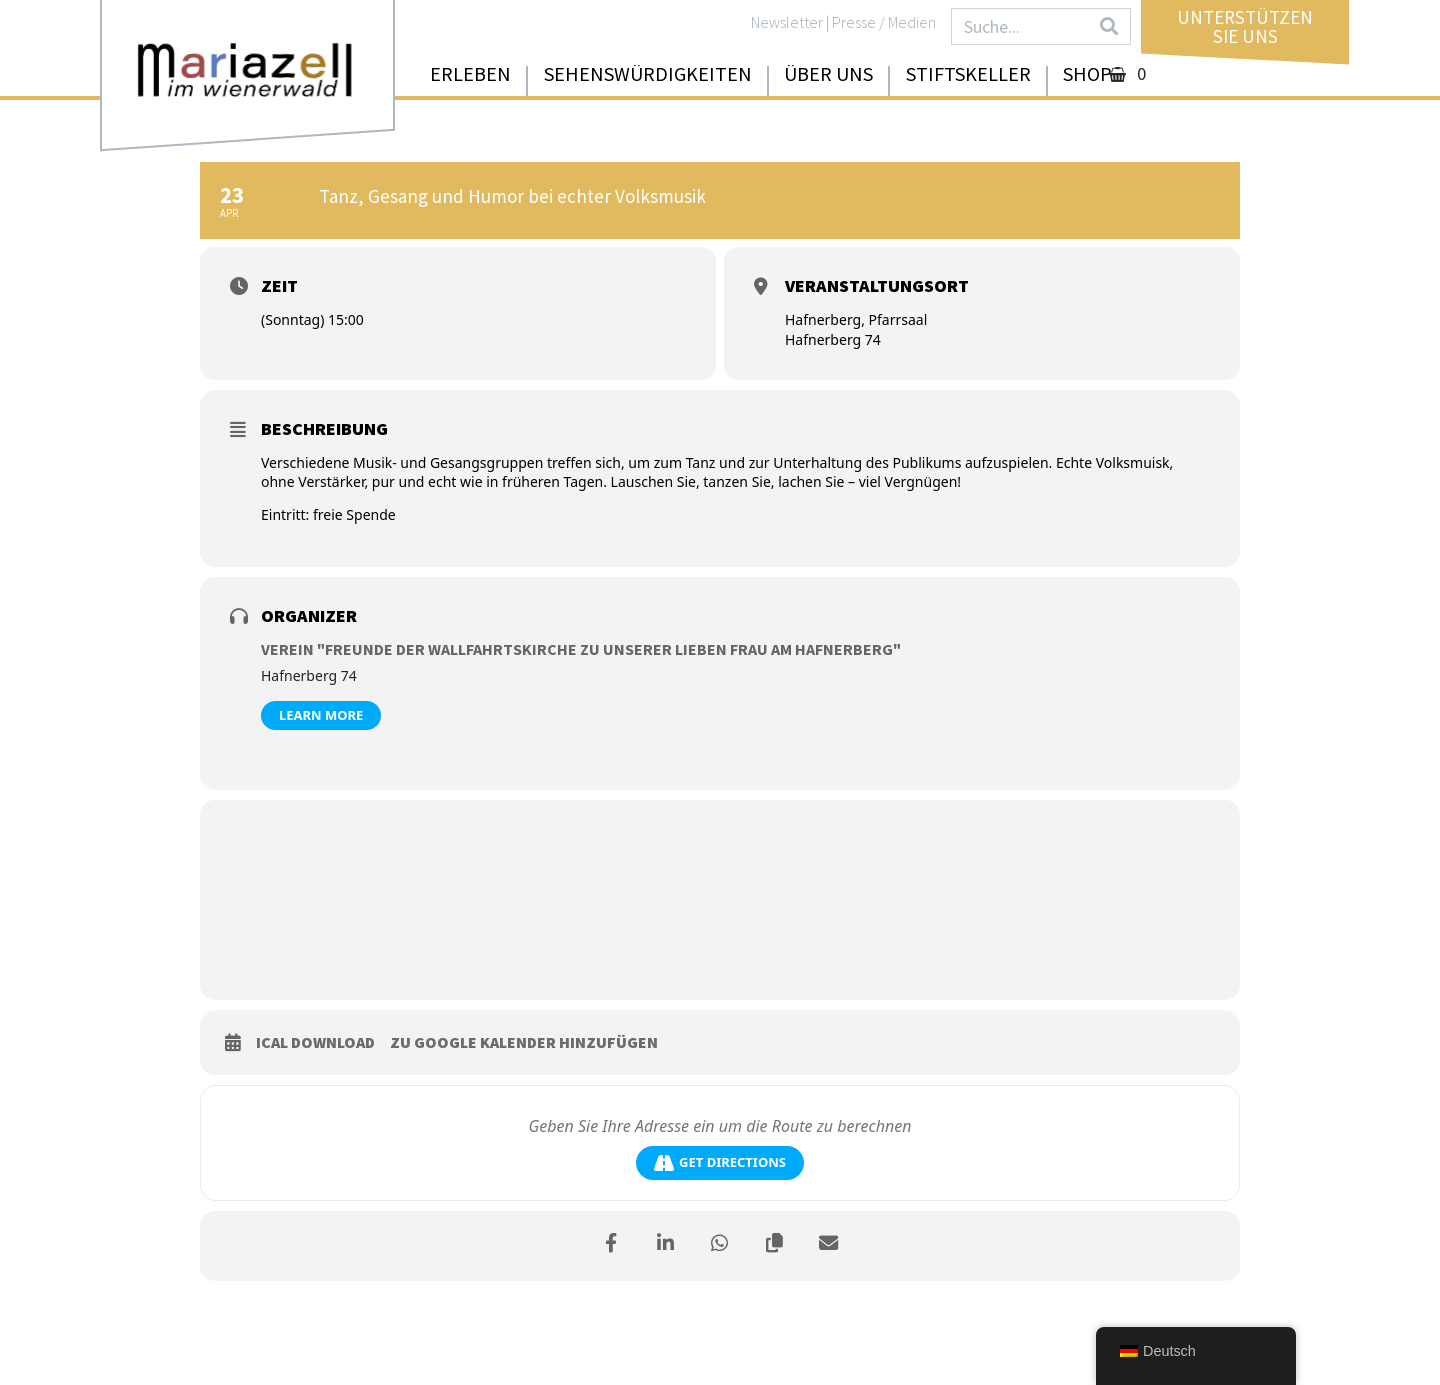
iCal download (315, 1042)
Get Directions (720, 1162)
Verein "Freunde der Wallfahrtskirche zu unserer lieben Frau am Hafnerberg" (581, 649)
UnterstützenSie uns (1245, 26)
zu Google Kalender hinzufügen (524, 1042)
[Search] (1109, 26)
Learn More (321, 715)
